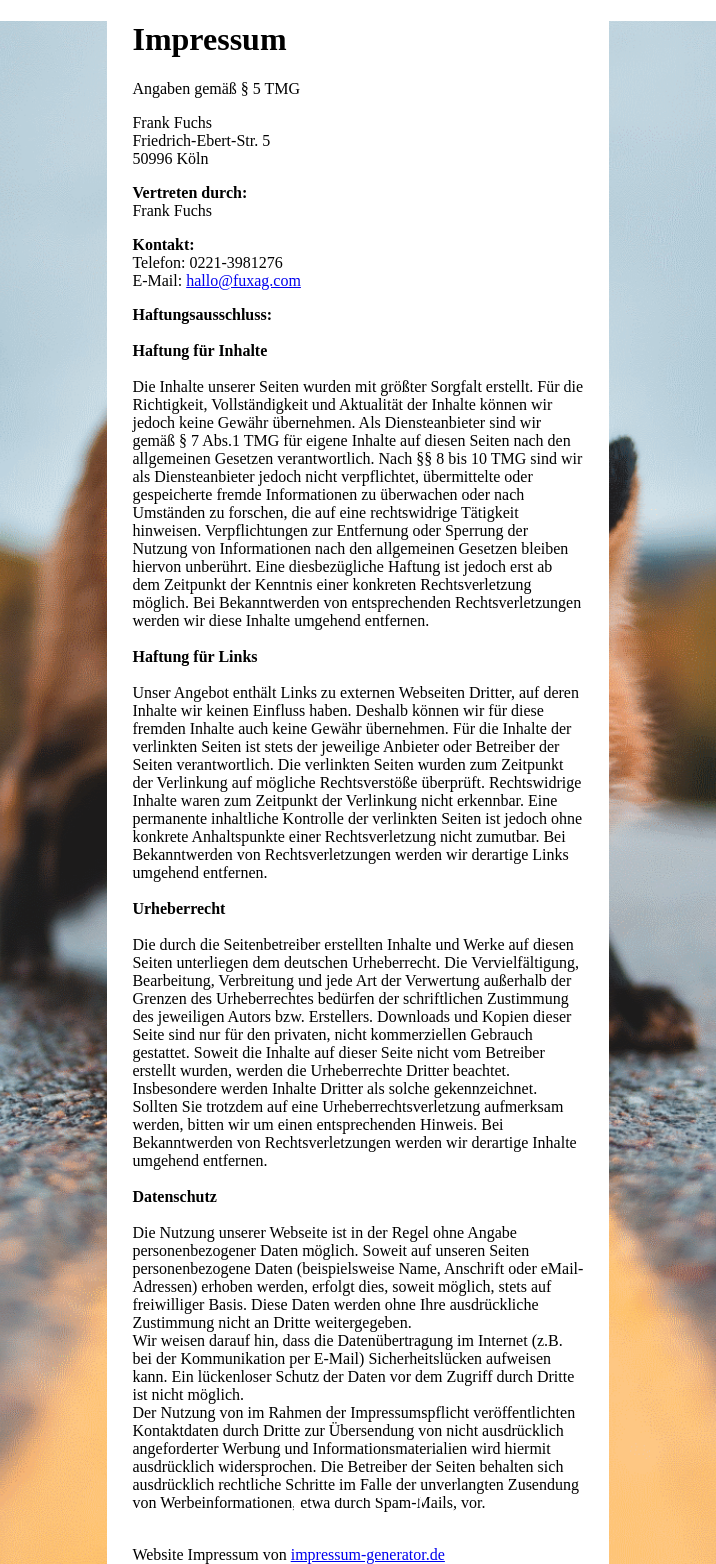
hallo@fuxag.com (243, 280)
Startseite (358, 1520)
